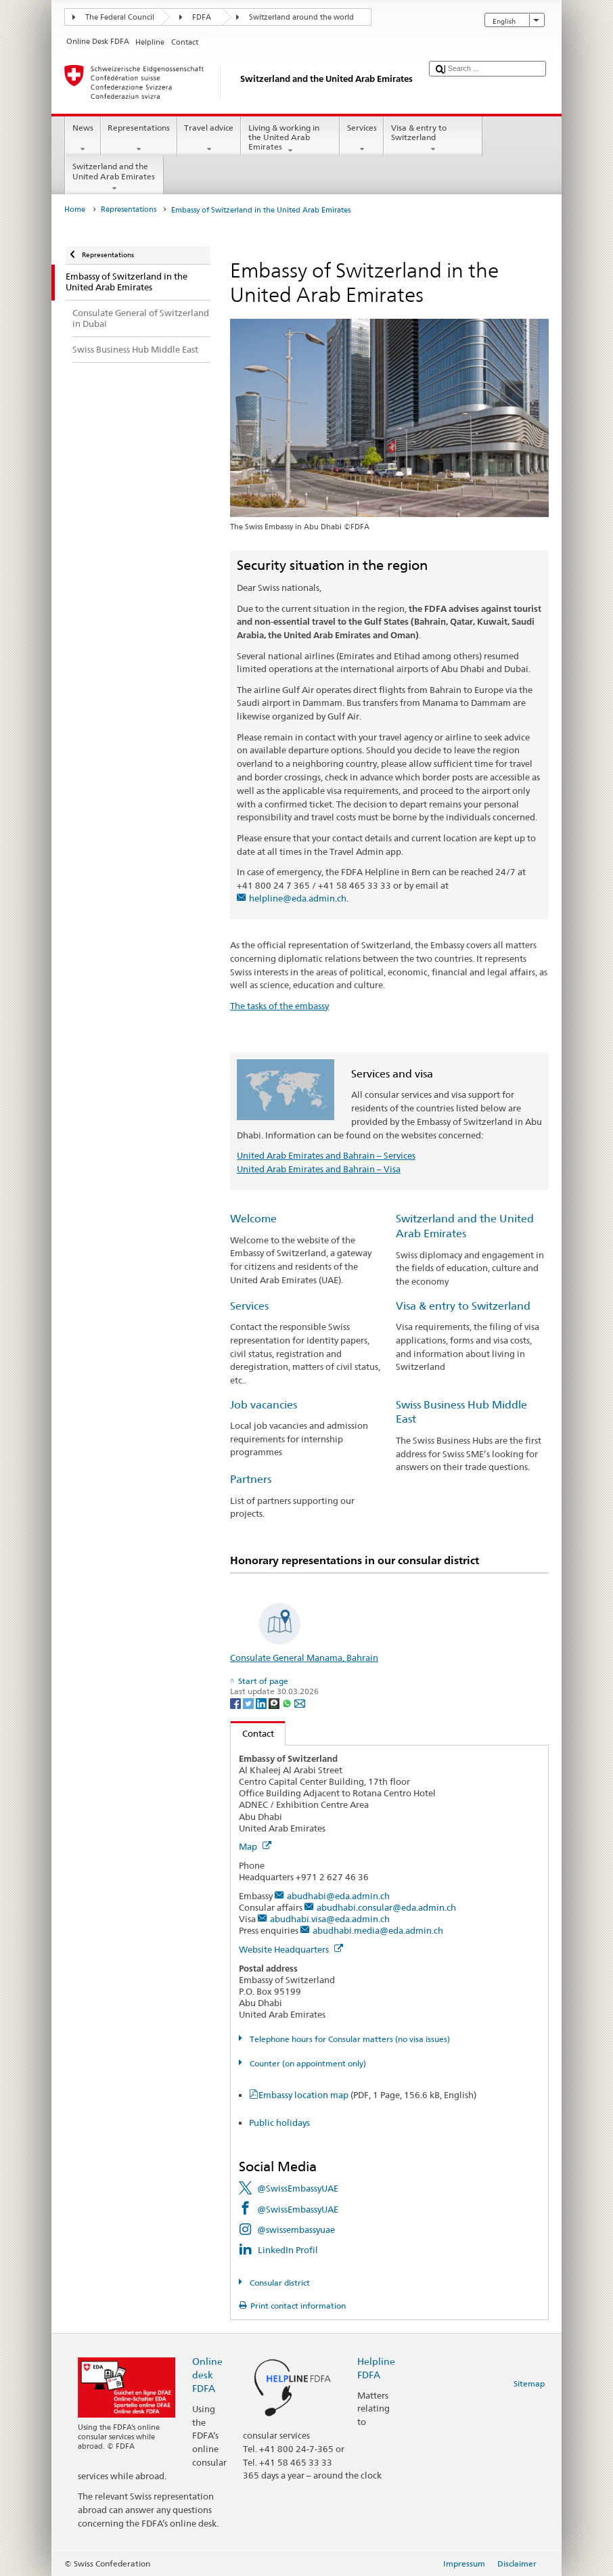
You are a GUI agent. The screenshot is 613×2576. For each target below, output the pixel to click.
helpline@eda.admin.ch (297, 898)
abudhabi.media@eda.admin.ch (378, 1930)
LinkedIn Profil (288, 2249)
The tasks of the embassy (279, 1005)
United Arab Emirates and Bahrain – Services (326, 1155)
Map (255, 1846)
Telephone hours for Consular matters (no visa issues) (349, 2039)
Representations (139, 139)
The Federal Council (119, 17)
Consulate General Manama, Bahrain (304, 1657)
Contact (252, 1733)
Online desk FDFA (207, 2374)
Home (74, 209)
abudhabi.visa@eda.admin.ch (330, 1918)
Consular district (279, 2283)
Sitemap (529, 2383)
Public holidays (279, 2122)
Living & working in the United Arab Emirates (290, 139)
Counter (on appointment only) (307, 2063)
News (82, 139)
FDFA (201, 17)
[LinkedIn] (262, 1702)
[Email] (299, 1702)
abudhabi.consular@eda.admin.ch (386, 1907)
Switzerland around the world (301, 17)
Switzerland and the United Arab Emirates (114, 177)
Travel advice (209, 139)
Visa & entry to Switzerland (433, 139)
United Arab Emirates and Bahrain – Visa (319, 1168)
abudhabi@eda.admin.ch (338, 1895)
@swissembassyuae (296, 2229)
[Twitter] (249, 1702)
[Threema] (275, 1702)
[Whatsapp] (287, 1702)
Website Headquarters (291, 1949)
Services (361, 139)
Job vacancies (263, 1404)
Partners (250, 1479)
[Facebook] (236, 1702)
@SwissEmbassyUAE (297, 2188)
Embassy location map (367, 2094)
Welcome (253, 1218)
